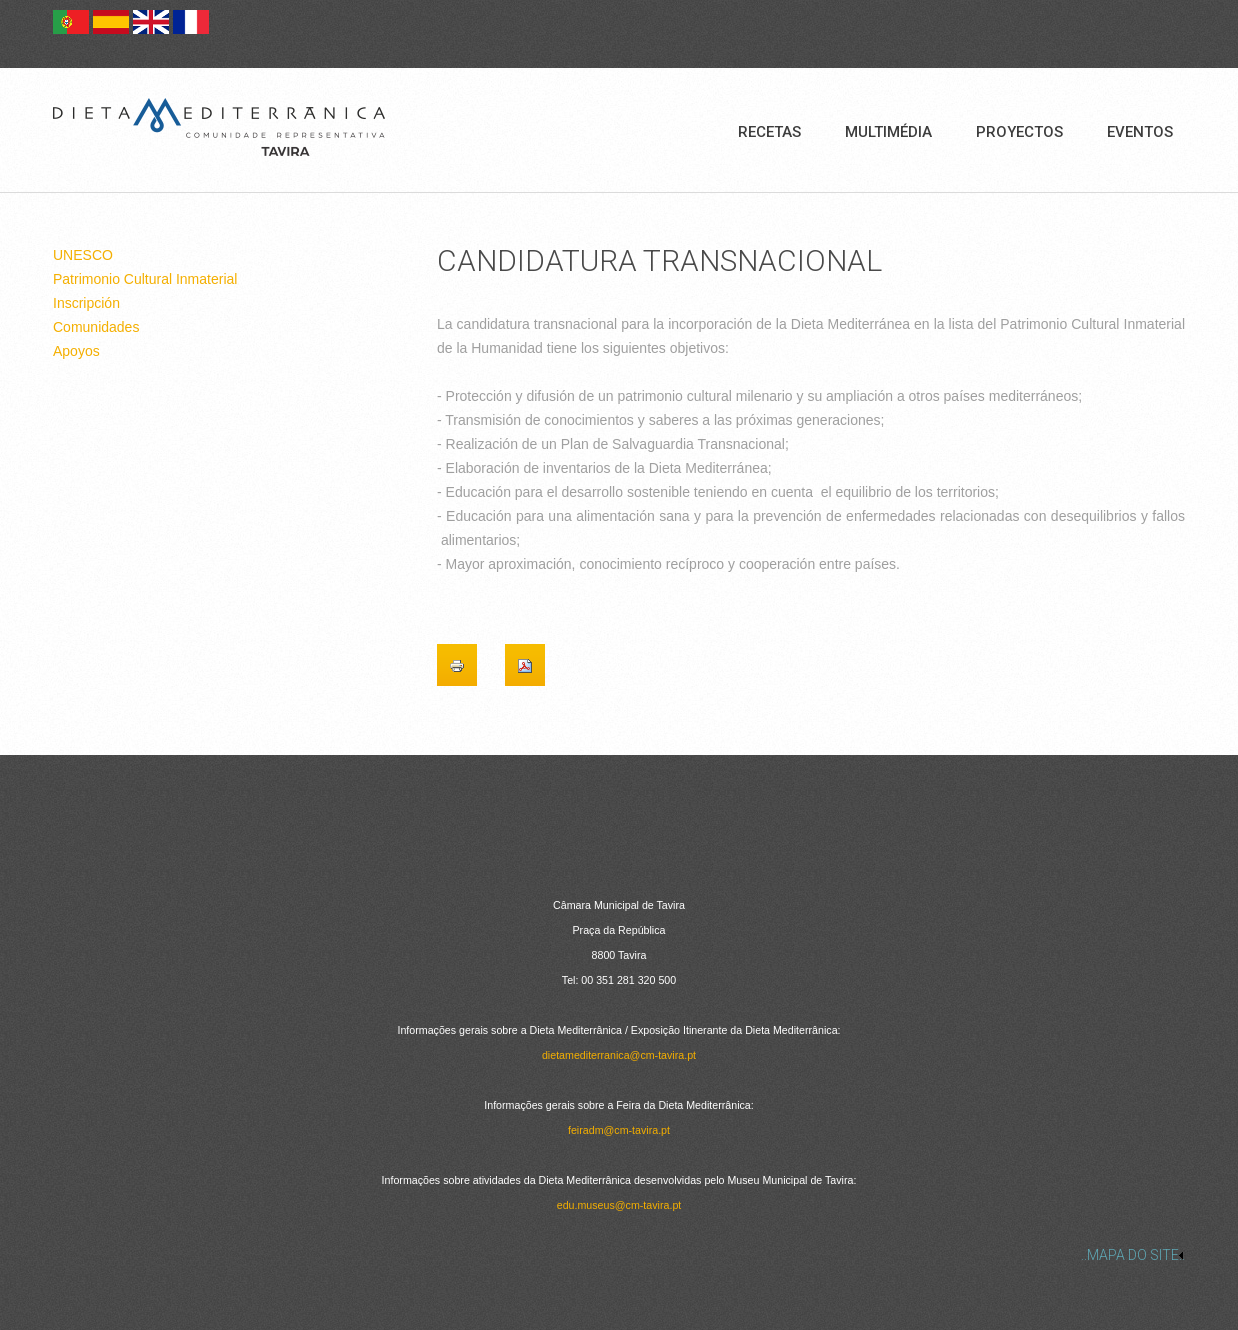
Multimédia (888, 132)
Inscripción (86, 303)
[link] (619, 1255)
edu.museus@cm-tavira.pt (619, 1205)
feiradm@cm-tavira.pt (619, 1130)
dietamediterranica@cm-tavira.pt (619, 1055)
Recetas (769, 132)
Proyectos (1019, 132)
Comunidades (96, 327)
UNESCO (83, 255)
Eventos (1140, 132)
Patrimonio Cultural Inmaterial (145, 279)
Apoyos (76, 351)
